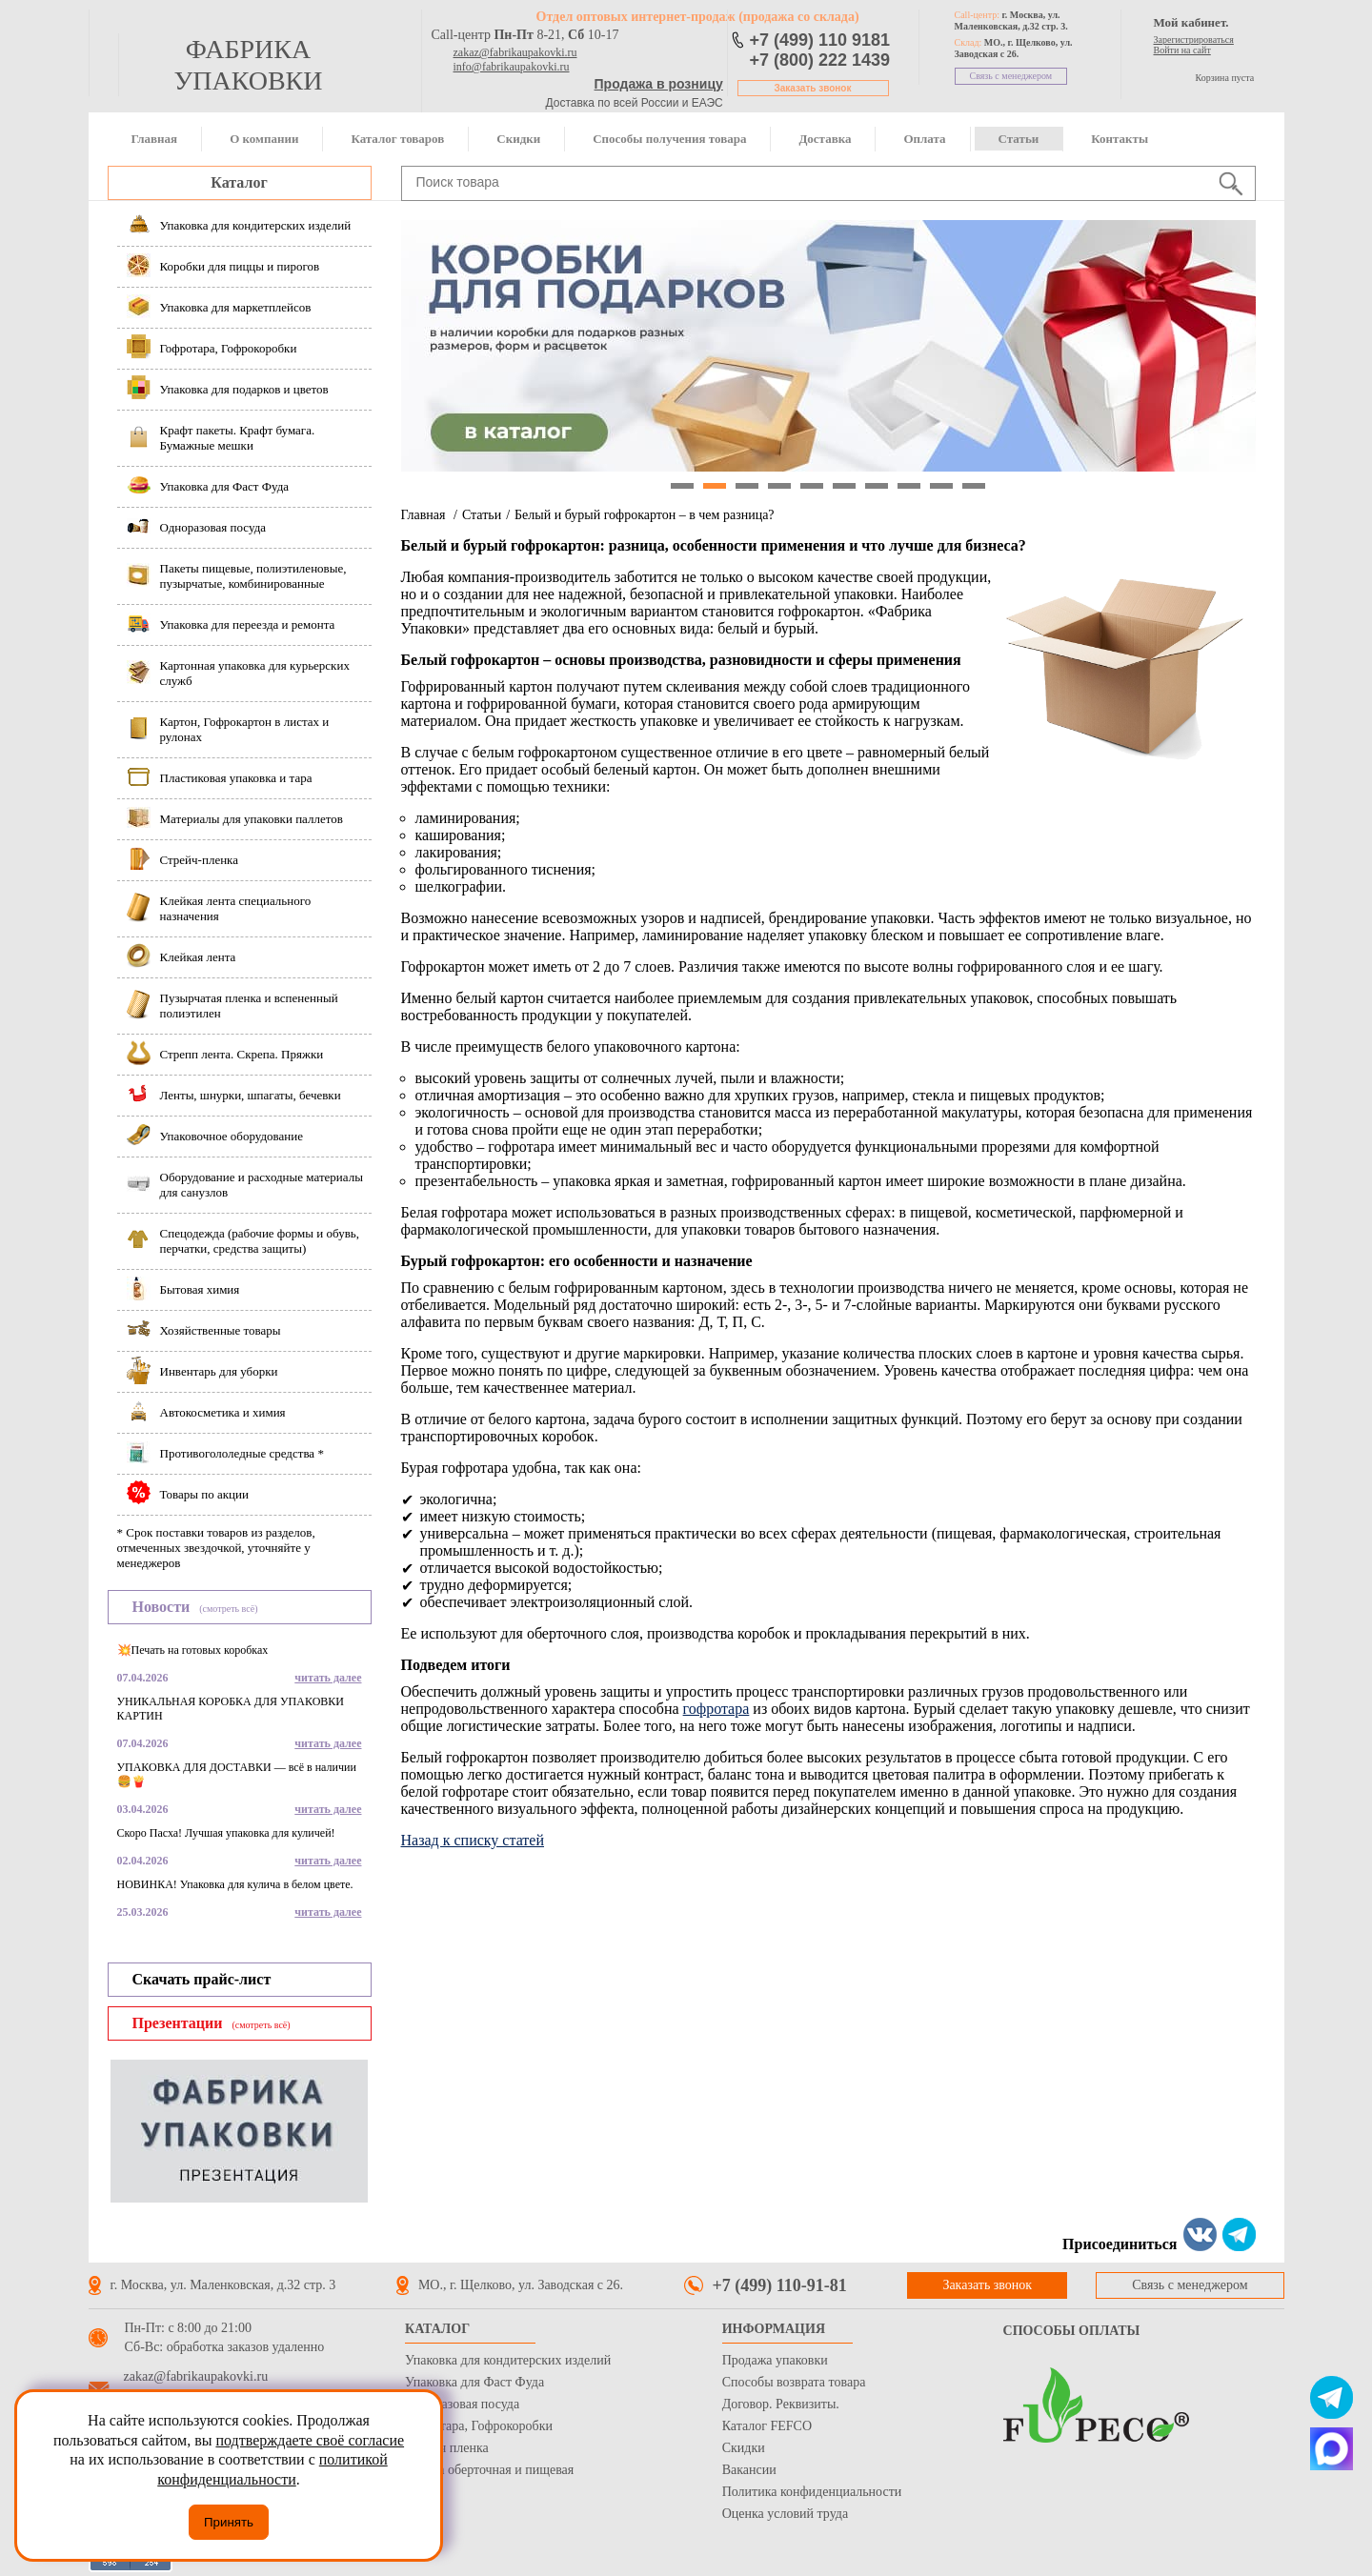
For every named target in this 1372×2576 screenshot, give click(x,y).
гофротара (716, 1709)
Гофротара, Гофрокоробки (479, 2426)
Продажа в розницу (659, 83)
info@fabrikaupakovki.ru (512, 66)
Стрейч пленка (447, 2448)
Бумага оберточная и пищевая (489, 2470)
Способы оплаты (1071, 2331)
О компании (264, 138)
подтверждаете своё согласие (309, 2440)
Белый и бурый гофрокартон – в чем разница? (644, 515)
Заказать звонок (813, 88)
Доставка (824, 138)
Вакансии (749, 2470)
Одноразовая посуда (462, 2404)
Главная (154, 138)
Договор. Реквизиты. (780, 2404)
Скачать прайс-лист (202, 1979)
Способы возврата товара (794, 2382)
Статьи (1019, 138)
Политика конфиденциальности (812, 2492)
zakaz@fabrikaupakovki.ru (515, 52)
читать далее (327, 1677)
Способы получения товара (669, 138)
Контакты (1119, 138)
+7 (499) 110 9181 (820, 40)
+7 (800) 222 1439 (820, 60)
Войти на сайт (1182, 50)
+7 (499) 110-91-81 (780, 2285)
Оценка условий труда (785, 2513)
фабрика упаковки (247, 64)
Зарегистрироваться (1194, 39)
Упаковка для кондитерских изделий (508, 2360)
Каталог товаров (397, 138)
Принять (228, 2522)
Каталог (239, 182)
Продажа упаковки (775, 2360)
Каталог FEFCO (767, 2426)
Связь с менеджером (1011, 75)
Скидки (518, 138)
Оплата (924, 138)
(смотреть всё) (228, 1608)
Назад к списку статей (473, 1840)
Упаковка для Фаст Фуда (474, 2382)
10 (973, 486)
